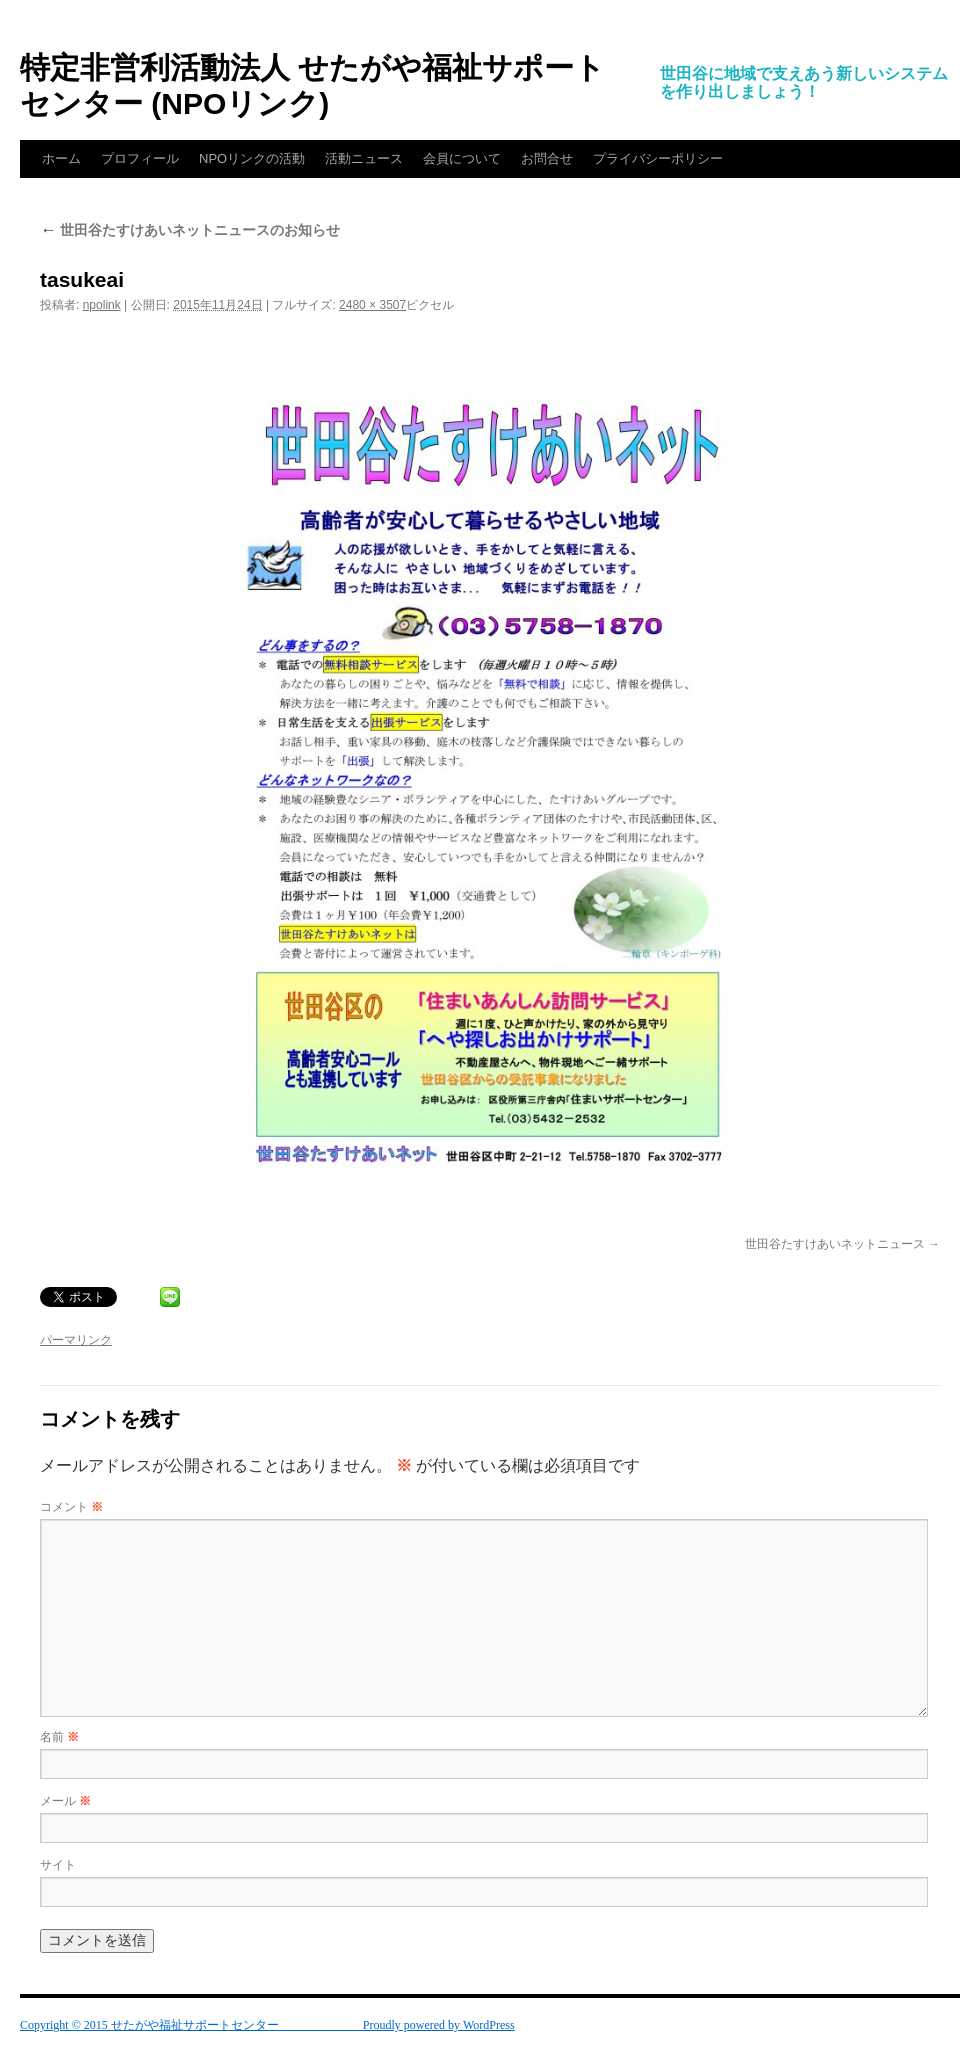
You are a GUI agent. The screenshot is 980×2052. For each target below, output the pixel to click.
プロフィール (140, 158)
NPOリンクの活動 (252, 158)
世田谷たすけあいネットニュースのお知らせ (190, 230)
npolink (102, 305)
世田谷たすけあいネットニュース (835, 1244)
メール (65, 1801)
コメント (71, 1507)
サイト (58, 1865)
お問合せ (547, 158)
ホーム (61, 158)
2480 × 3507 (372, 305)
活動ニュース (364, 158)
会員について (462, 158)
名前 (59, 1737)
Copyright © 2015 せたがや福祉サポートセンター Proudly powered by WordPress (267, 2025)
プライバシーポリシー (658, 158)
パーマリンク (76, 1340)
